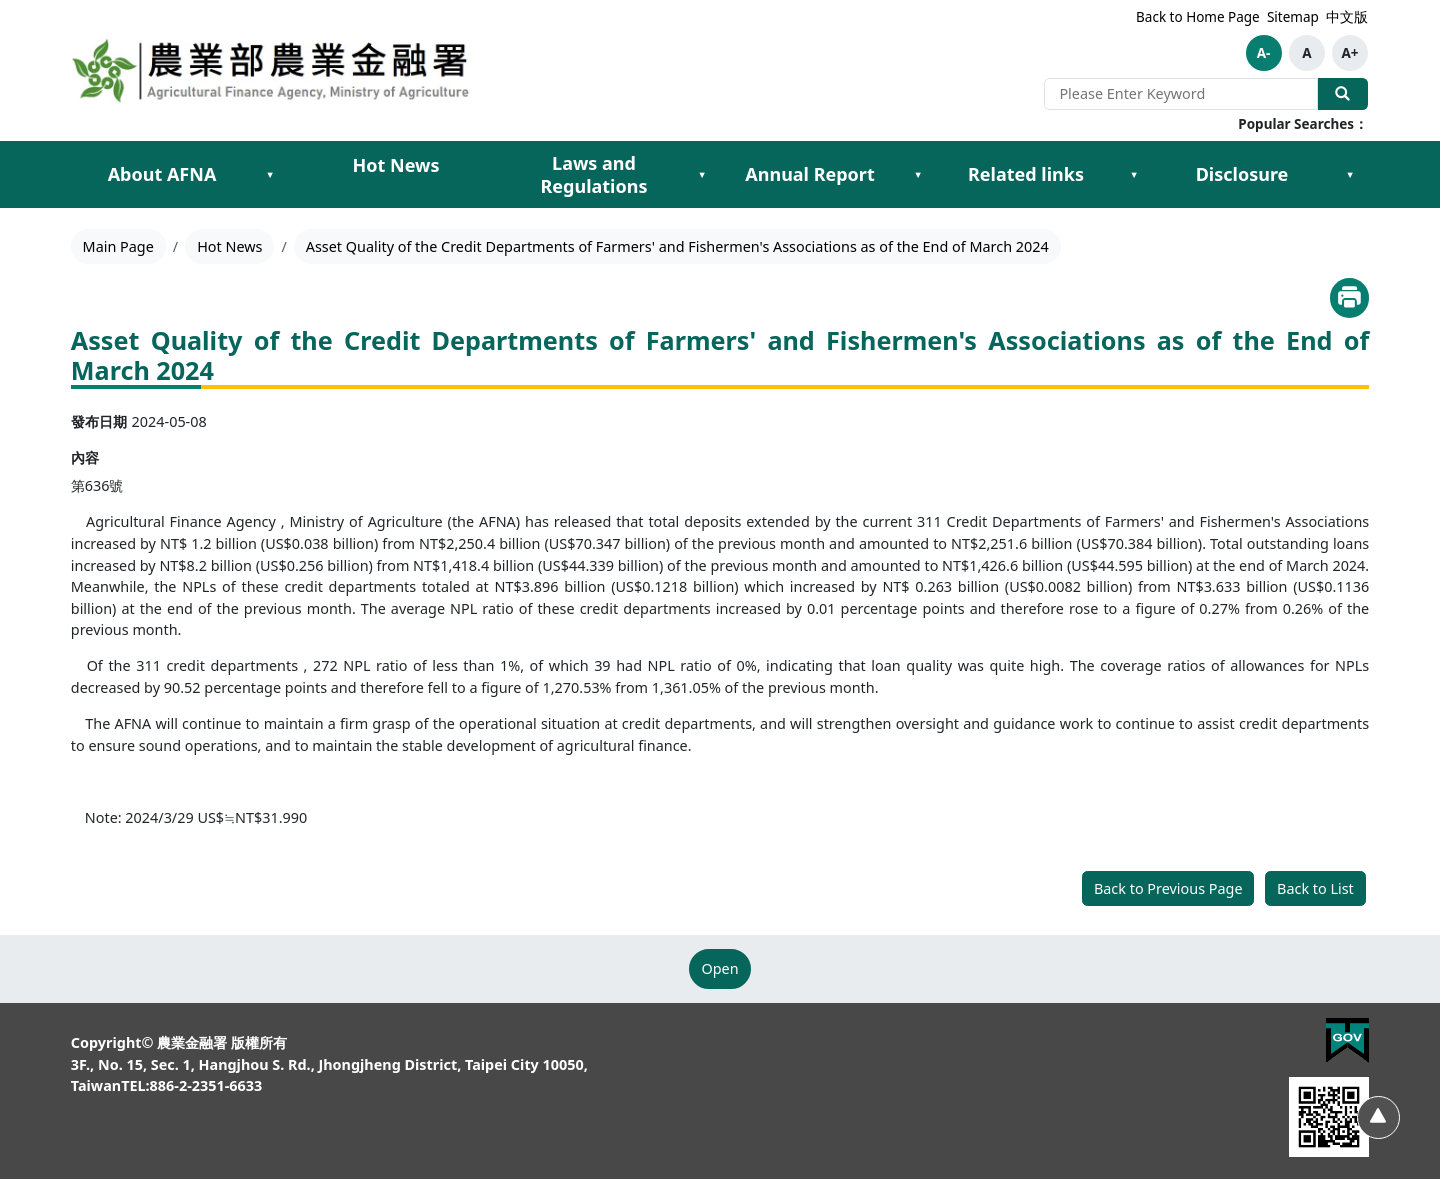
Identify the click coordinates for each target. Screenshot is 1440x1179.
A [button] (1306, 53)
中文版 (1347, 17)
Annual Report (809, 174)
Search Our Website (1343, 94)
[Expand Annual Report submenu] (918, 175)
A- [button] (1264, 53)
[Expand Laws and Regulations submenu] (702, 175)
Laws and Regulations (594, 174)
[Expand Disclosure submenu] (1350, 175)
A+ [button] (1349, 53)
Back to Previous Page (1168, 888)
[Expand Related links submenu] (1134, 175)
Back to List (1315, 888)
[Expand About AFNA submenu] (270, 175)
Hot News (396, 165)
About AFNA (162, 174)
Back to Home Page (1198, 17)
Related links (1026, 174)
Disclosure (1242, 174)
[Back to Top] (1378, 1117)
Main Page (118, 246)
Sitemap (1293, 17)
